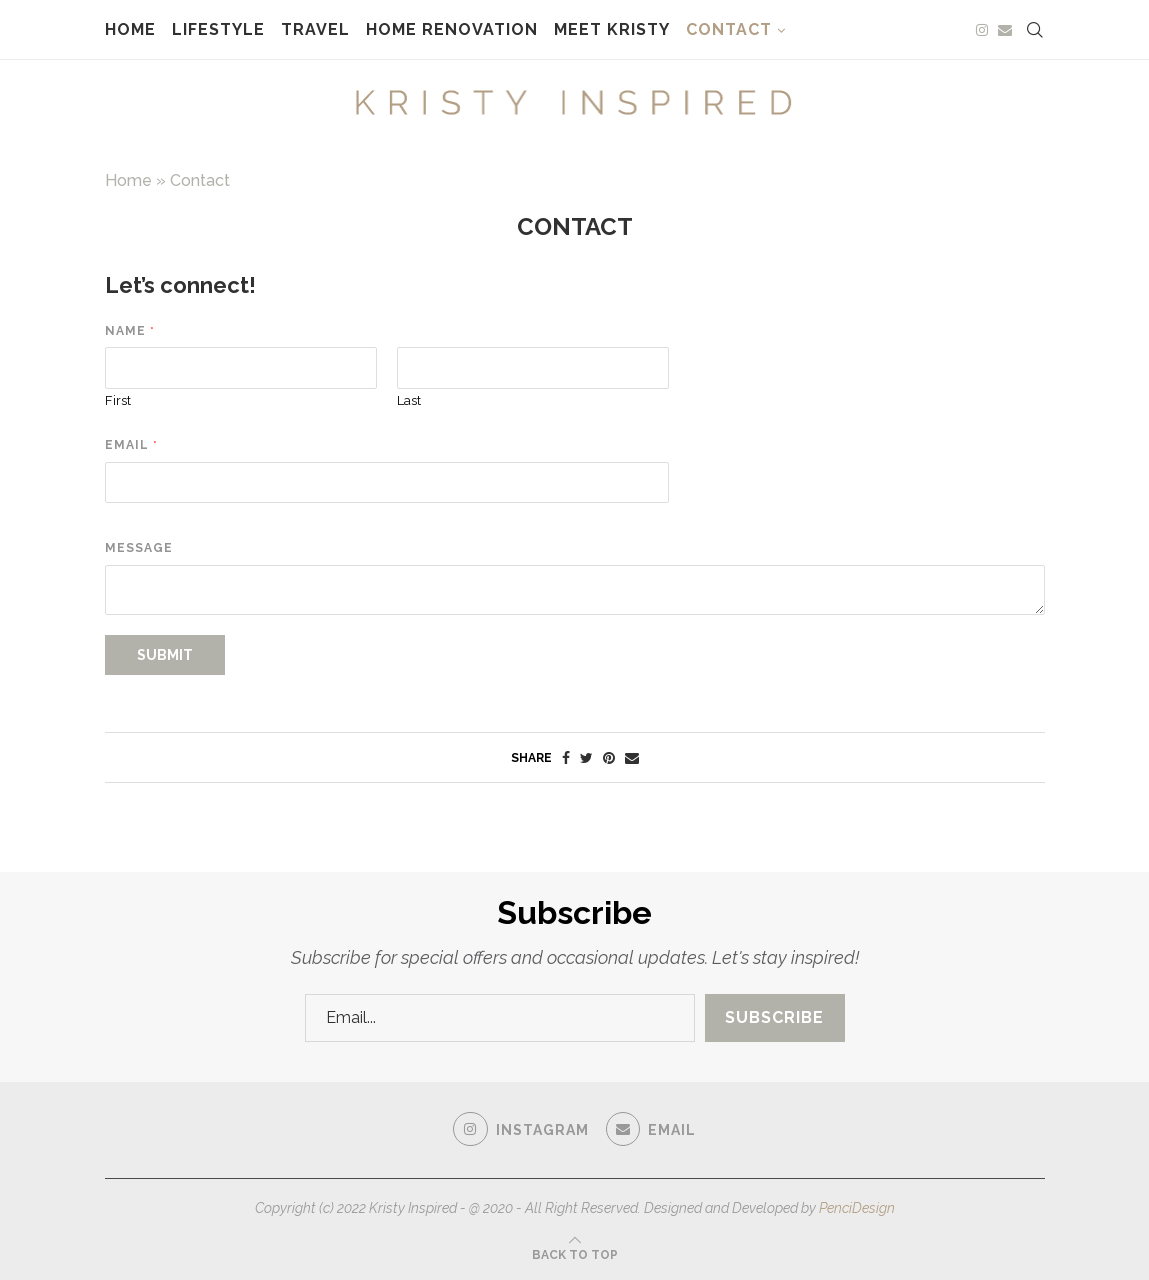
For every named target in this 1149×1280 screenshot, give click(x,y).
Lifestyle (218, 29)
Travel (315, 29)
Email (131, 445)
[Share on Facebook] (566, 758)
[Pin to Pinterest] (609, 758)
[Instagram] (982, 30)
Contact (729, 29)
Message (139, 548)
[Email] (1005, 30)
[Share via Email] (632, 758)
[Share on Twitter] (586, 758)
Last (409, 400)
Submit (165, 655)
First (118, 400)
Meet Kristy (612, 29)
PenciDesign (857, 1208)
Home (130, 29)
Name (129, 331)
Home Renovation (452, 29)
